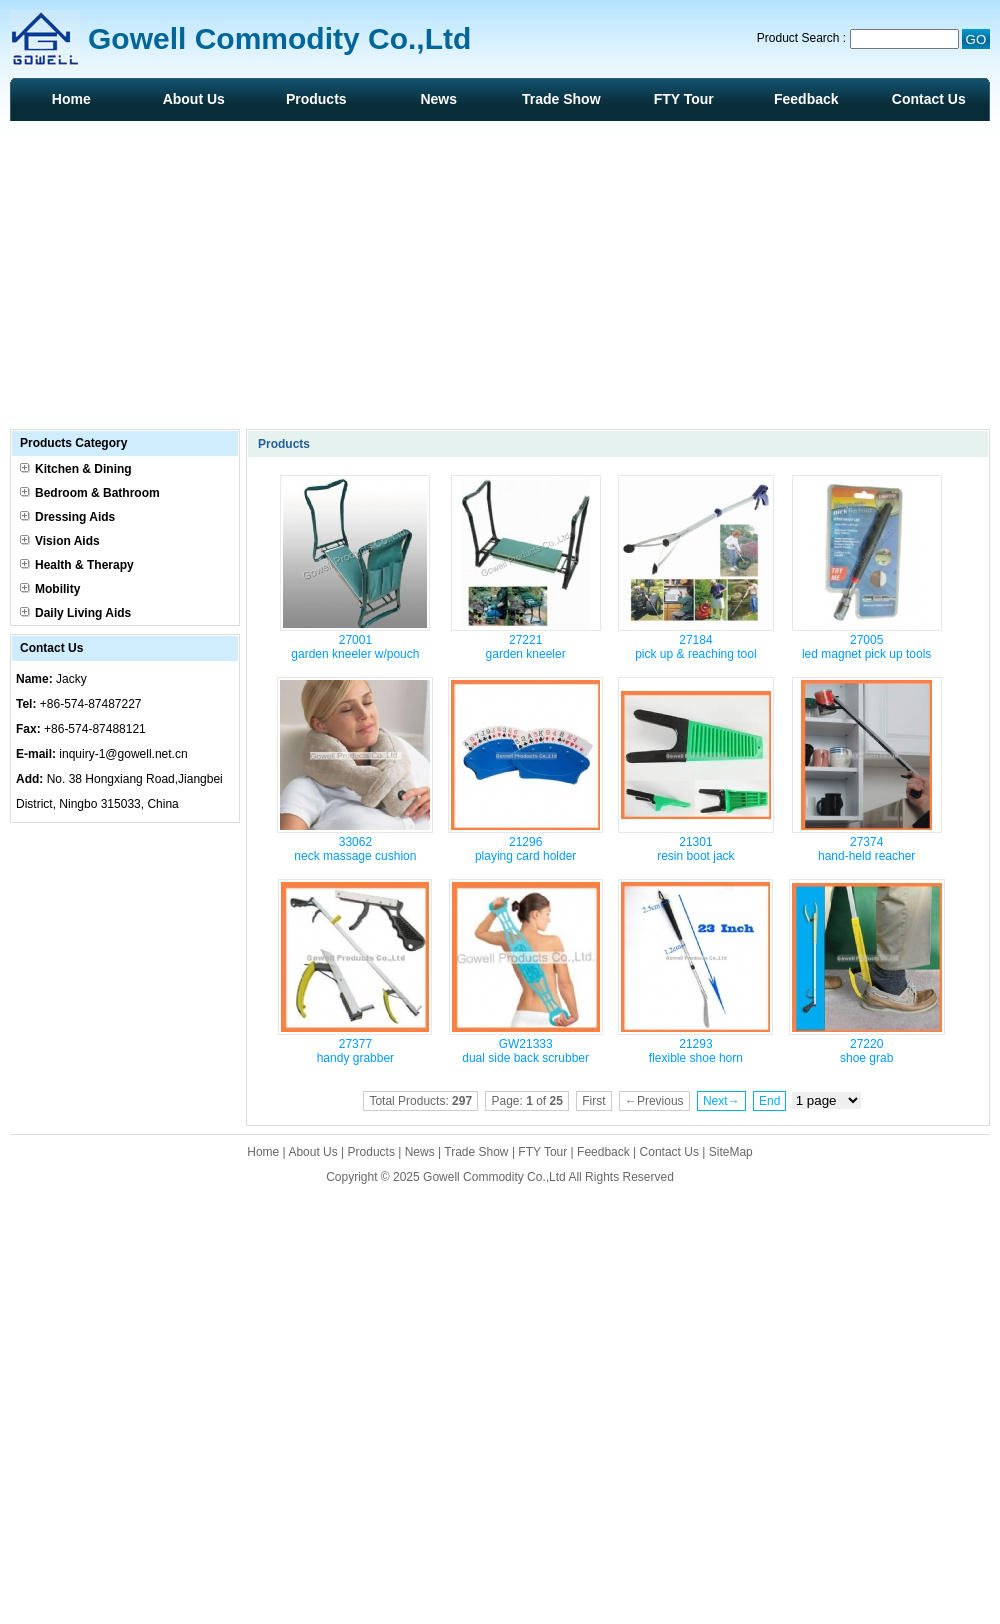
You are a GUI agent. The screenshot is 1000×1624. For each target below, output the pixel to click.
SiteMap (731, 1152)
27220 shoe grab (866, 1051)
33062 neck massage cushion (355, 849)
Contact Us (929, 99)
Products (316, 99)
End (769, 1101)
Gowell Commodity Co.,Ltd (494, 1177)
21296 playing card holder (525, 849)
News (438, 99)
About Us (194, 99)
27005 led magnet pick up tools (866, 647)
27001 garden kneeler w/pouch (355, 647)
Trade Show (561, 99)
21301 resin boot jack (695, 849)
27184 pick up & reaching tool (695, 647)
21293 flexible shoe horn (696, 1051)
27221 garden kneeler (526, 647)
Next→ (721, 1101)
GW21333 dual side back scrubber (525, 1051)
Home (71, 99)
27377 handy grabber (355, 1051)
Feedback (806, 99)
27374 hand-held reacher (866, 849)
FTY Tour (684, 99)
